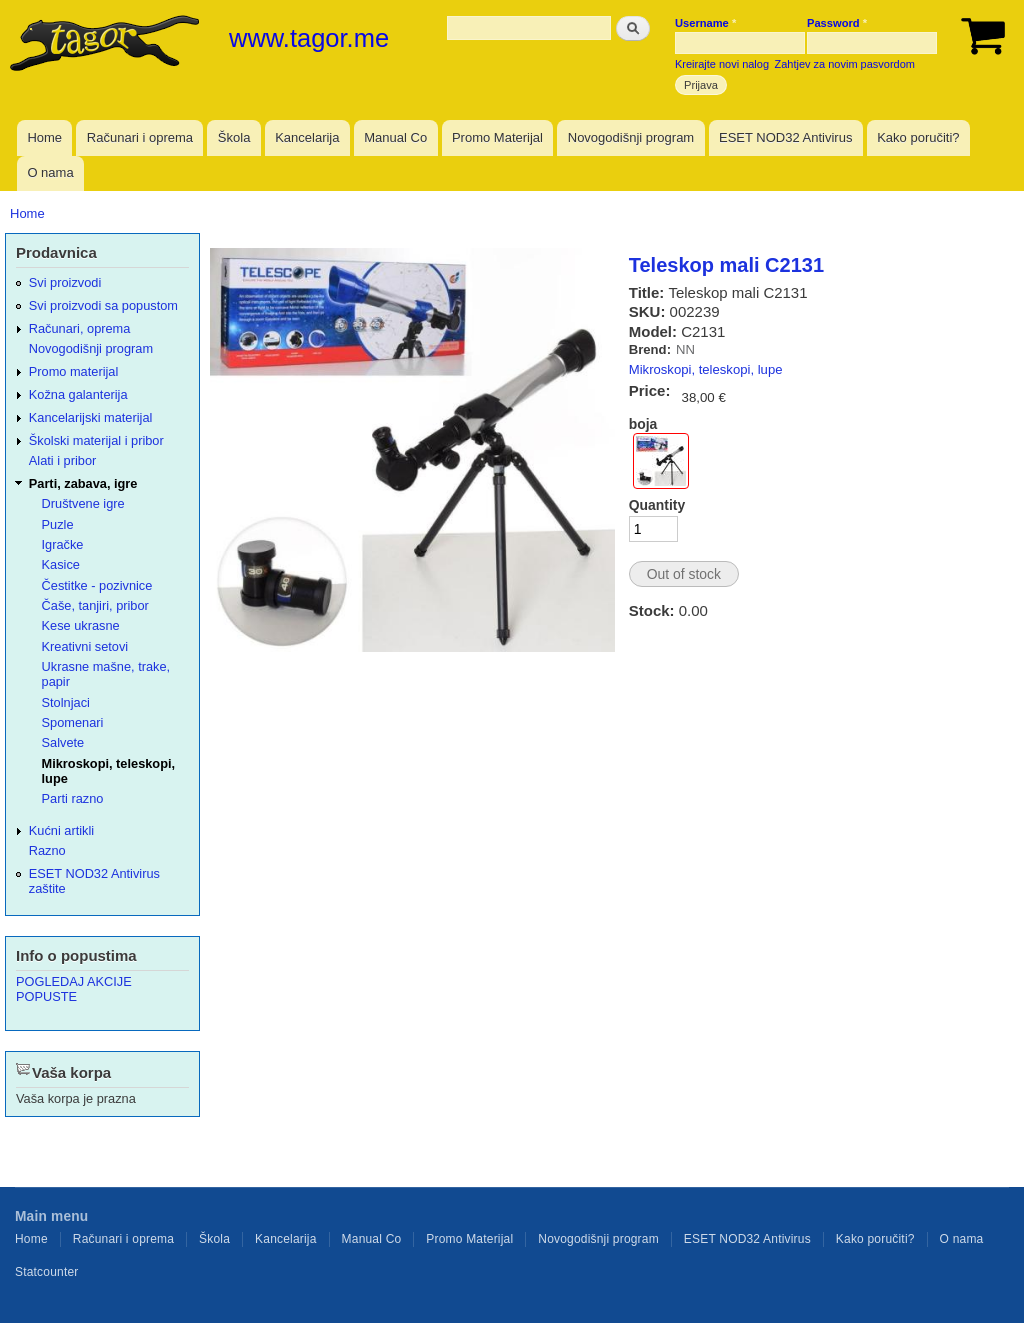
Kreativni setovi (85, 646)
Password (837, 23)
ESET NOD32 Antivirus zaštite (94, 881)
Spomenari (73, 722)
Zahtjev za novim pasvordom (845, 64)
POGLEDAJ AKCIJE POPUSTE (74, 989)
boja (643, 424)
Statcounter (47, 1272)
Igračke (63, 544)
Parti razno (73, 798)
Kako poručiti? (918, 137)
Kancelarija (307, 137)
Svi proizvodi (65, 282)
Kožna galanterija (78, 394)
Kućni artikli (61, 830)
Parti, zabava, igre (83, 483)
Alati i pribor (62, 460)
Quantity (657, 505)
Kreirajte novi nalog (722, 64)
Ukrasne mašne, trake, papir (106, 674)
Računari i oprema (140, 137)
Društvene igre (83, 503)
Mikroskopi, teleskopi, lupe (706, 369)
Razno (47, 850)
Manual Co (395, 137)
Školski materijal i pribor (96, 440)
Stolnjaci (66, 702)
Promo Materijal (497, 137)
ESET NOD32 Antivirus (785, 137)
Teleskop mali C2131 (726, 265)
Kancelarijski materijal (91, 417)
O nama (50, 172)
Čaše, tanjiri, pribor (95, 605)
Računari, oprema (80, 328)
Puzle (58, 524)
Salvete (63, 742)
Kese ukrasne (81, 625)
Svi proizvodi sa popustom (103, 305)
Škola (234, 137)
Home (44, 137)
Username (705, 23)
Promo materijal (74, 371)
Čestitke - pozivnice (97, 585)
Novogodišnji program (631, 137)
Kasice (61, 564)
